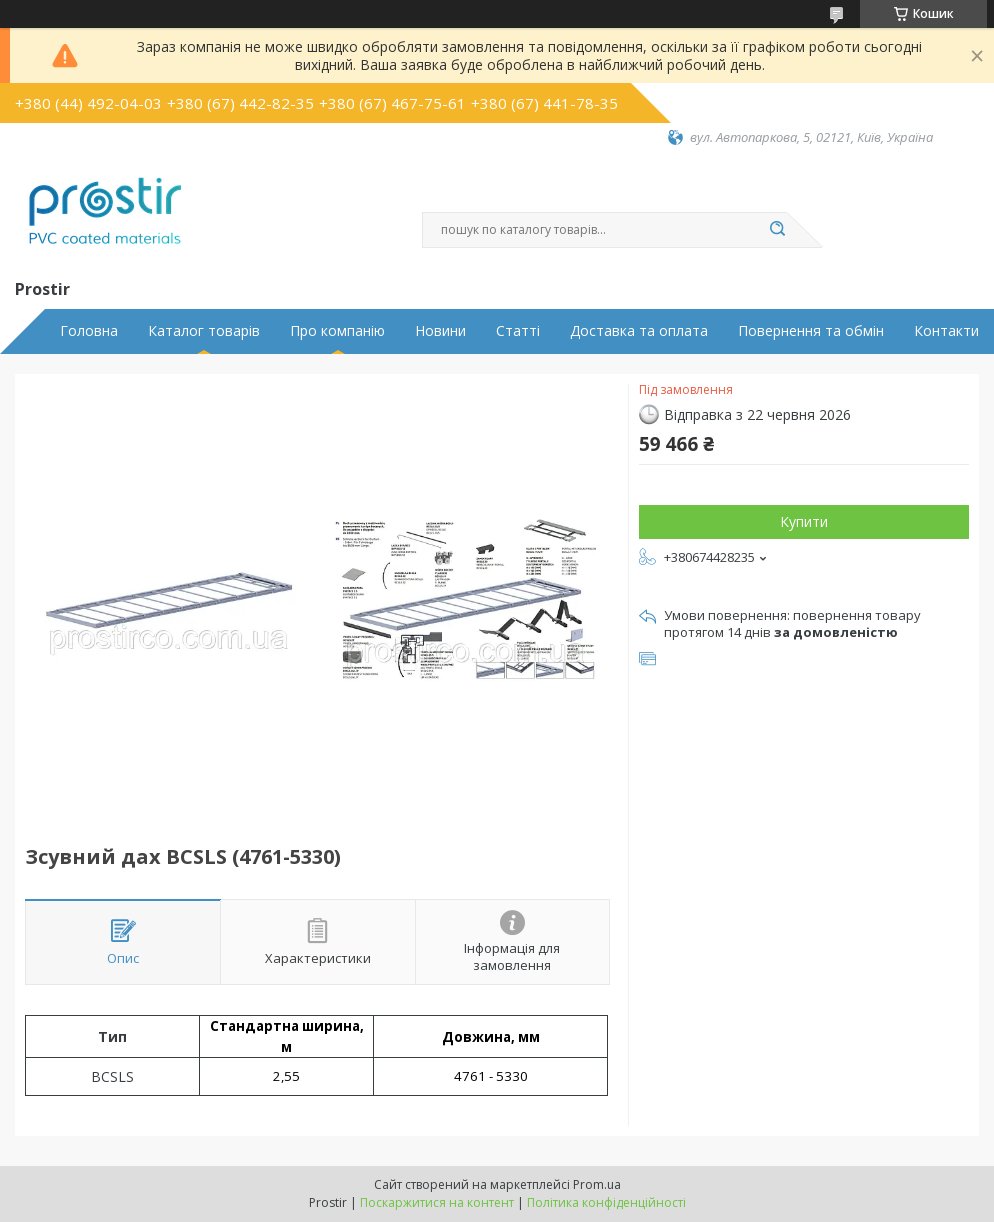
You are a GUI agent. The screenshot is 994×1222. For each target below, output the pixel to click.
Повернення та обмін (811, 331)
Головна (89, 331)
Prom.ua (597, 1184)
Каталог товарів (204, 331)
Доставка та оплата (639, 331)
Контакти (946, 331)
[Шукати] (777, 230)
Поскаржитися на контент (437, 1202)
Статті (518, 331)
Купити (804, 521)
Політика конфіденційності (606, 1202)
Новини (440, 331)
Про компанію (337, 331)
